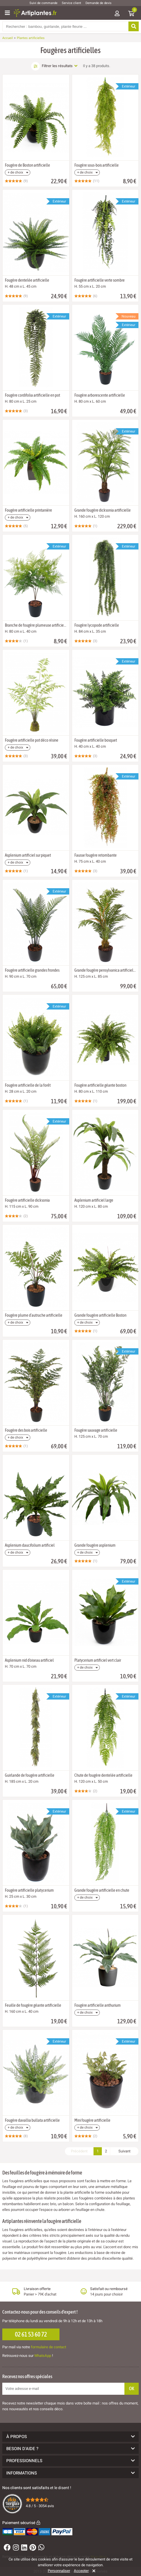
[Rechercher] (133, 26)
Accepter (81, 2571)
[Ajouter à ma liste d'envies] (9, 89)
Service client (71, 3)
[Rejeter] (93, 2571)
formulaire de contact (48, 2347)
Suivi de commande (43, 3)
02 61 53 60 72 (31, 2334)
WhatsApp (42, 2355)
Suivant (124, 2151)
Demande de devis (99, 3)
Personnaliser (59, 2571)
